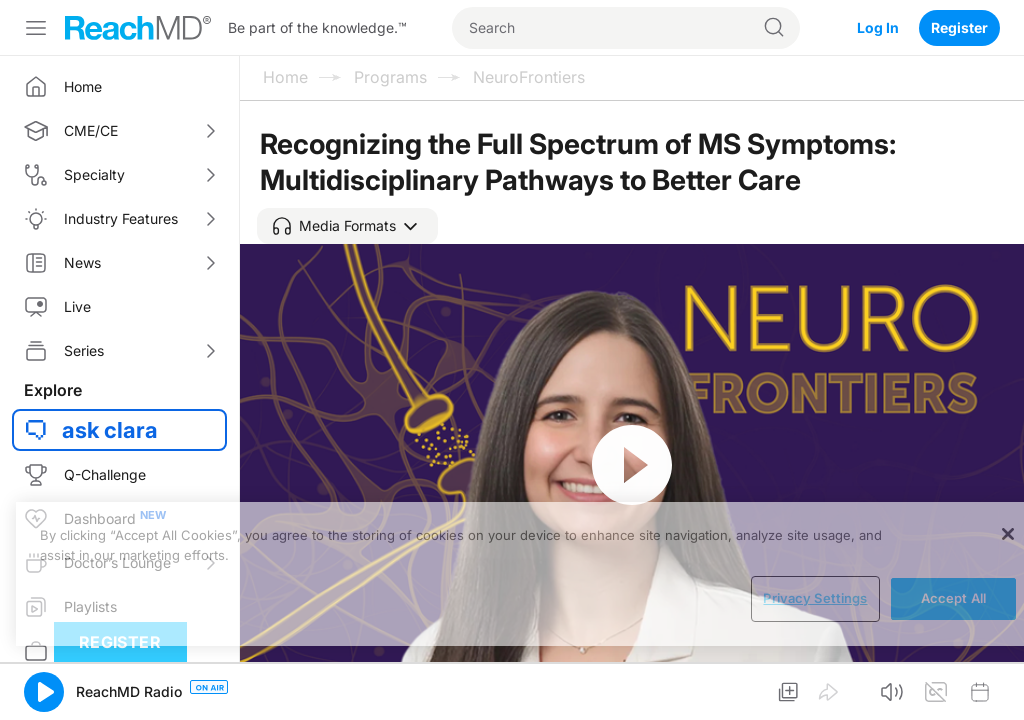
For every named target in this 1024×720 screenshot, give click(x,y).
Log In (878, 27)
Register (959, 27)
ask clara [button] (110, 430)
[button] (347, 226)
